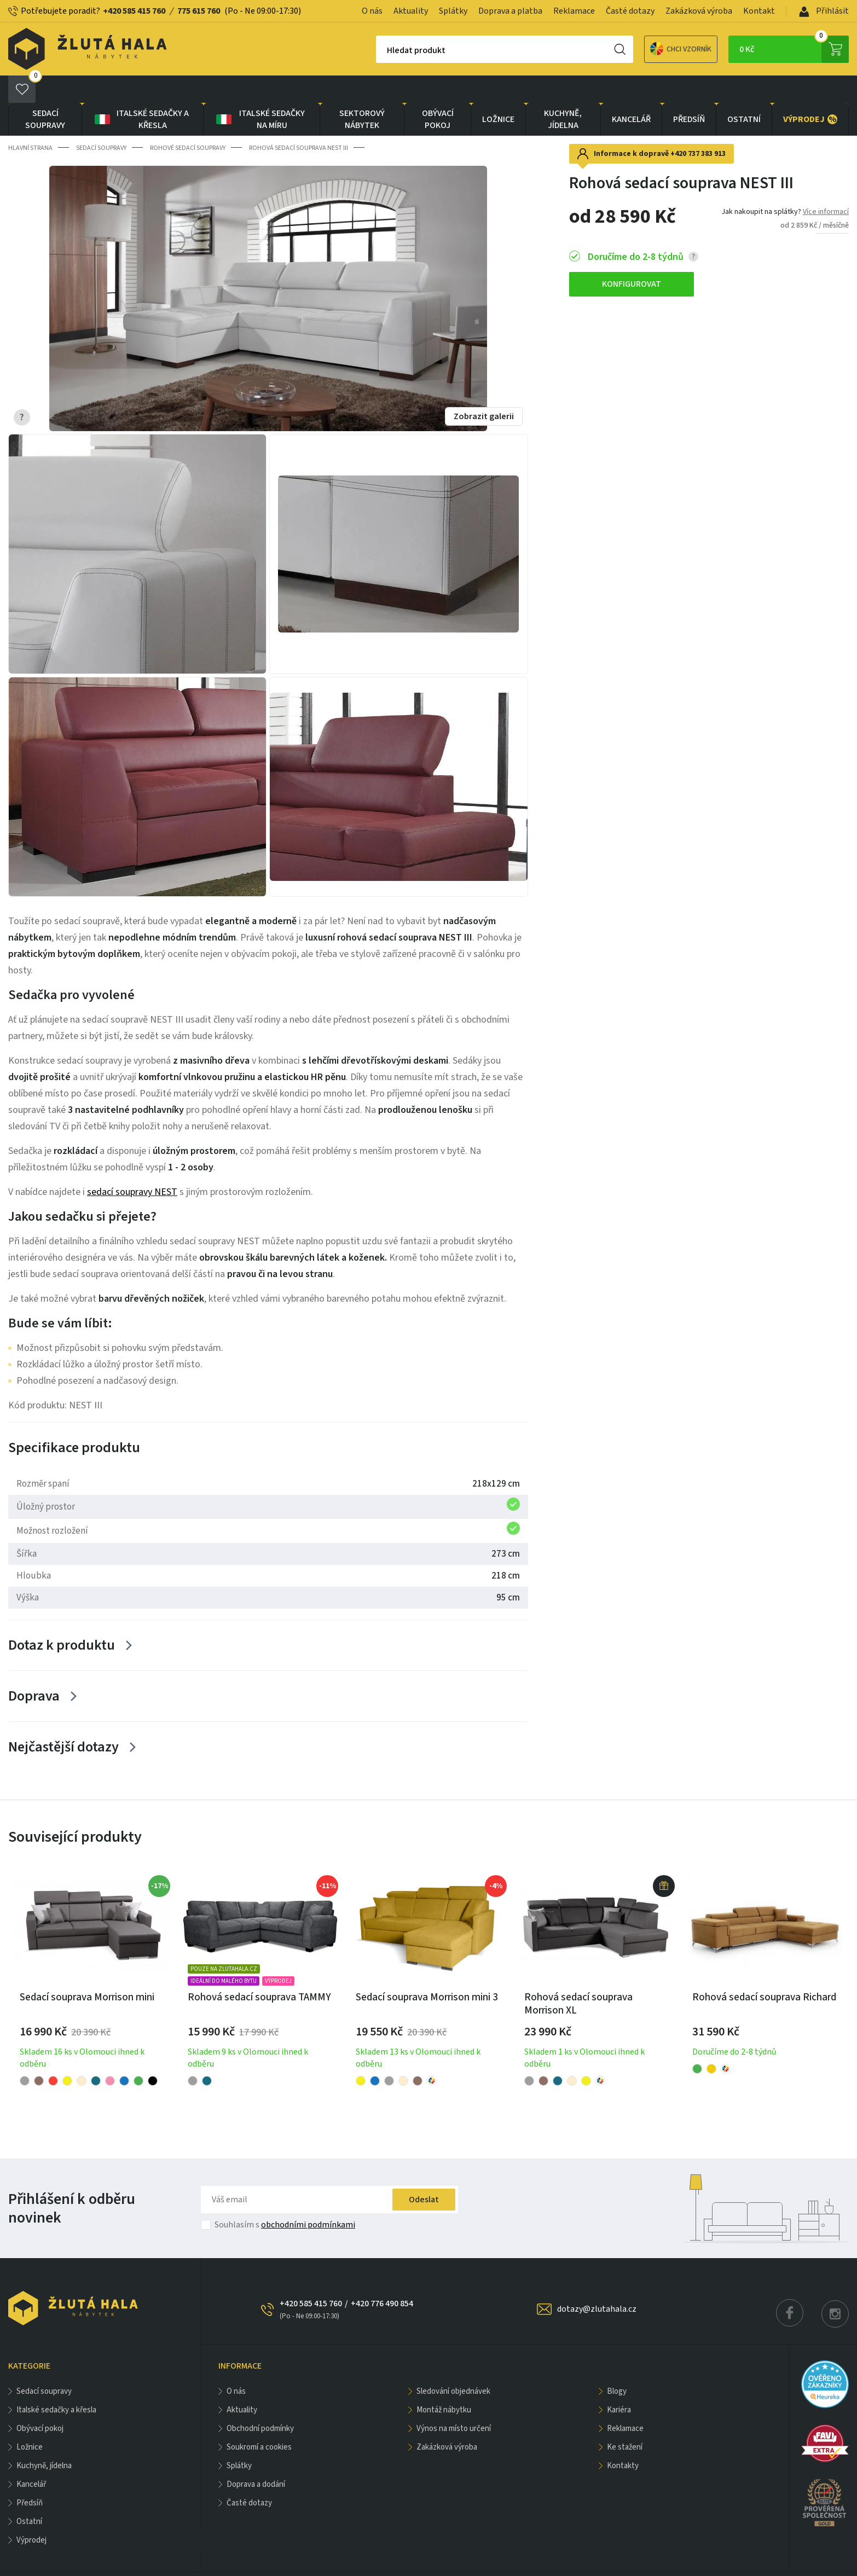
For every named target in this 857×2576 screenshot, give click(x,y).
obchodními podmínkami (308, 2197)
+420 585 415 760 (134, 11)
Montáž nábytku (443, 2382)
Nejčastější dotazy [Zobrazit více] (63, 1719)
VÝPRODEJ (810, 92)
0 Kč (794, 49)
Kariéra (619, 2382)
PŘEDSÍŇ (689, 92)
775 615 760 (198, 11)
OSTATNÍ (744, 92)
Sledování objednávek (453, 2364)
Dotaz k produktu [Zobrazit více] (61, 1618)
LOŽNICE (498, 92)
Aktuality (410, 11)
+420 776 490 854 (382, 2276)
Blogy (617, 2364)
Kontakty (623, 2438)
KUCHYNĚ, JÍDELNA (563, 92)
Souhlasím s (285, 2197)
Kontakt (759, 11)
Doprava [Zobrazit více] (34, 1668)
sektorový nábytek (362, 92)
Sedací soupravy (45, 92)
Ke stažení (624, 2420)
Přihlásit (824, 11)
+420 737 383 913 (698, 126)
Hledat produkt (378, 50)
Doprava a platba (510, 11)
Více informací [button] (826, 184)
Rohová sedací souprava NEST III (298, 120)
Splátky (453, 11)
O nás (372, 11)
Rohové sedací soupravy (187, 120)
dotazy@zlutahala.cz (596, 2282)
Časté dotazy (630, 11)
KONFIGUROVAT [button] (631, 257)
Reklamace (574, 11)
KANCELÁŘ (631, 92)
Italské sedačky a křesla (140, 92)
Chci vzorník (642, 49)
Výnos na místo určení (453, 2401)
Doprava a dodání (256, 2457)
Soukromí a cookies (259, 2420)
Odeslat (424, 2172)
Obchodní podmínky (260, 2401)
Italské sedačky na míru (260, 92)
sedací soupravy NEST (132, 1164)
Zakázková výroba (698, 11)
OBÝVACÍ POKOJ (438, 92)
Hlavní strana (30, 120)
